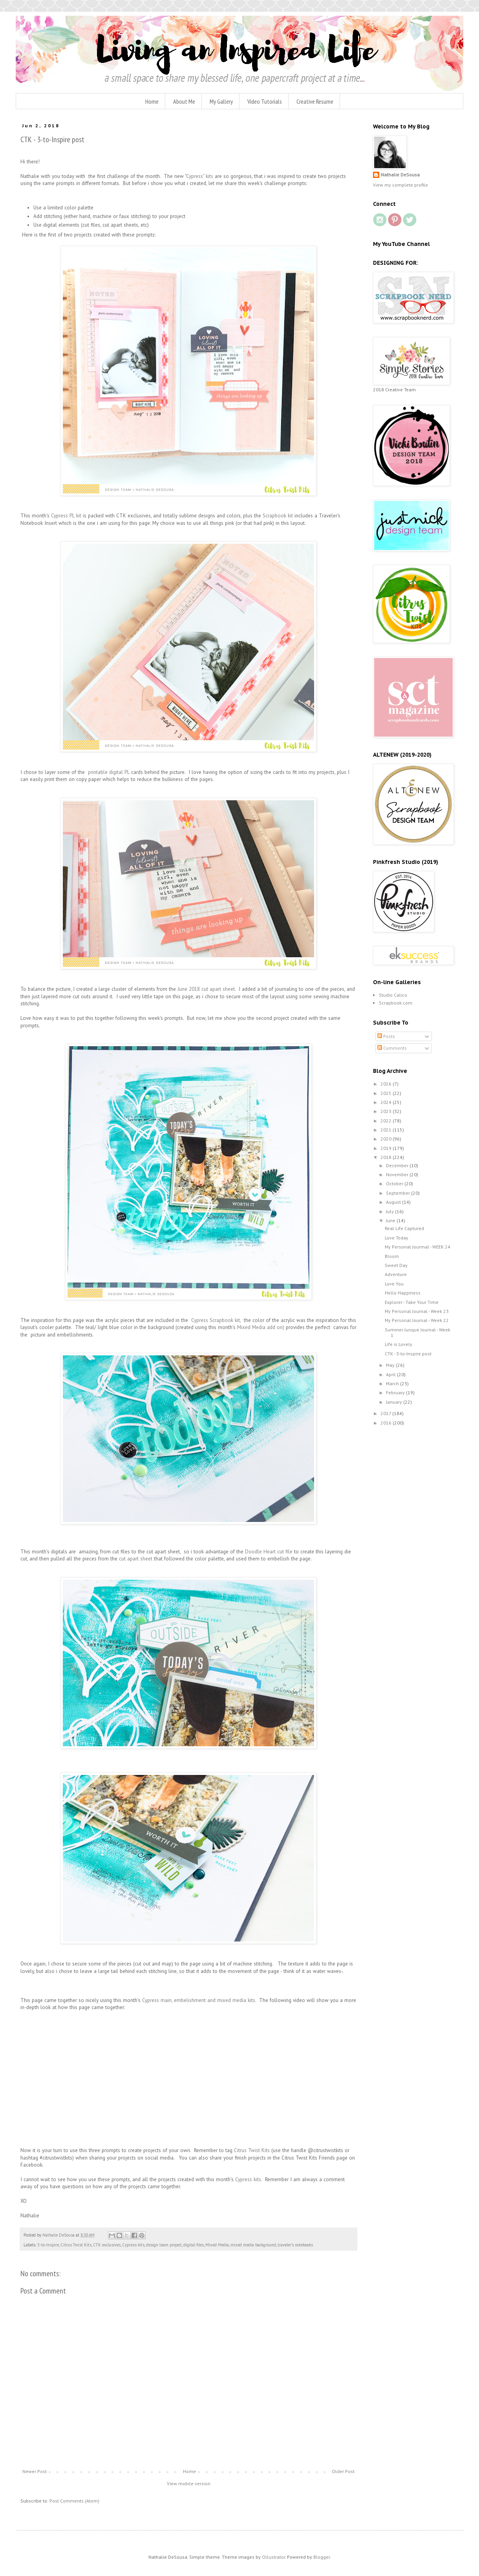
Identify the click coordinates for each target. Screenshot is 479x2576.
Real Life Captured (404, 1228)
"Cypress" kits (199, 176)
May (391, 1365)
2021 (386, 1130)
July (390, 1211)
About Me (184, 101)
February (396, 1392)
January (394, 1402)
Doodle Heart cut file (269, 1551)
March (393, 1383)
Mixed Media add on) (260, 1327)
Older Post (343, 2471)
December (398, 1165)
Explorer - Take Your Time (412, 1302)
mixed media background (253, 2245)
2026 (386, 1084)
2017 (386, 1413)
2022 (386, 1121)
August (394, 1202)
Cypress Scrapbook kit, (216, 1320)
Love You (394, 1284)
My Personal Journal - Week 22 (417, 1320)
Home (152, 101)
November (398, 1174)
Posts (386, 1036)
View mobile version (188, 2483)
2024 (386, 1102)
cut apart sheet (136, 1558)
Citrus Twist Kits (252, 2150)
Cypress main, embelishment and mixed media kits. (199, 2000)
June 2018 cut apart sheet (205, 989)
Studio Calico (393, 995)
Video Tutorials (264, 101)
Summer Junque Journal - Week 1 (417, 1332)
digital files (193, 2245)
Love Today (396, 1238)
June (391, 1220)
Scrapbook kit (278, 515)
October (395, 1183)
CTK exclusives (107, 2245)
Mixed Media (217, 2245)
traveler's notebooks (295, 2245)
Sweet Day (396, 1265)
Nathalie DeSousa (400, 175)
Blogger (321, 2557)
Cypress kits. (248, 2179)
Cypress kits (133, 2245)
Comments (392, 1048)
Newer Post (34, 2471)
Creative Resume (314, 101)
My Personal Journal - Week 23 (417, 1311)
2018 (386, 1157)
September (398, 1193)
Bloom (392, 1256)
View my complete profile (400, 185)
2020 (386, 1139)
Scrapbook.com (395, 1003)
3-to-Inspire (48, 2245)
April (391, 1374)
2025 (386, 1093)
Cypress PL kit (66, 515)
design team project (164, 2245)
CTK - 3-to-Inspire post (408, 1354)
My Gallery (221, 101)
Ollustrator (273, 2557)
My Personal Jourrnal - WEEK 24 (417, 1247)
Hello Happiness (402, 1293)
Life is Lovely (398, 1344)
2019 (386, 1148)
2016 (386, 1423)
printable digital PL (109, 772)
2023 (386, 1111)
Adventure (396, 1274)
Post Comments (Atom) (74, 2501)
